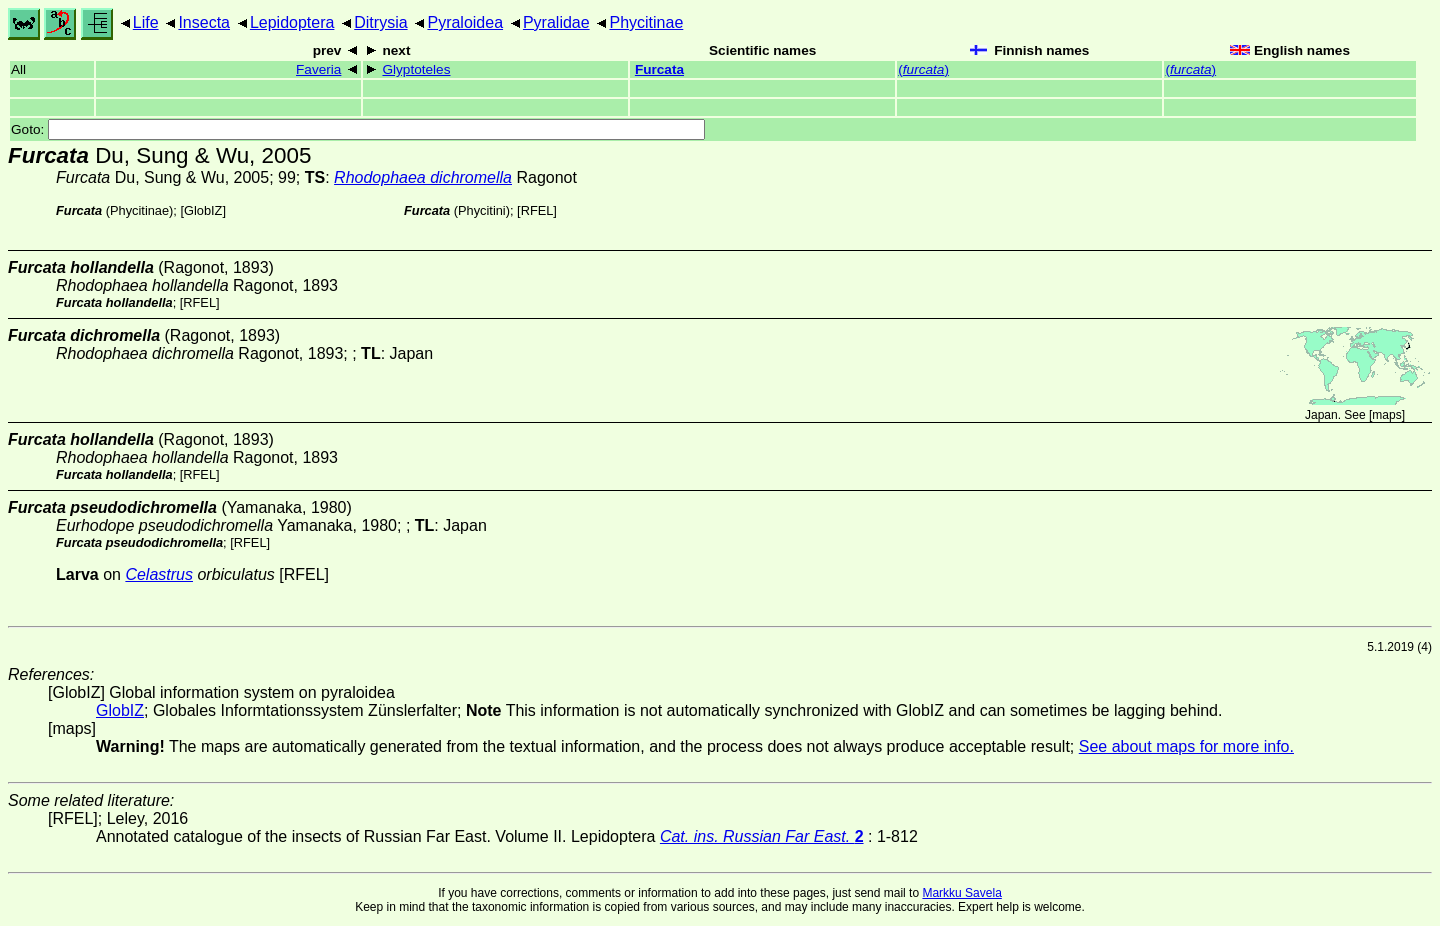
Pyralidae (556, 22)
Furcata (659, 69)
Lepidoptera (292, 22)
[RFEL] (537, 210)
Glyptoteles (416, 69)
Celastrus (159, 574)
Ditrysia (380, 22)
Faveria (318, 69)
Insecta (204, 22)
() (923, 69)
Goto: (358, 129)
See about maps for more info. (1186, 746)
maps (1386, 415)
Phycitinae (646, 22)
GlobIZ (203, 210)
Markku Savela (961, 893)
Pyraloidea (465, 22)
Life (146, 22)
